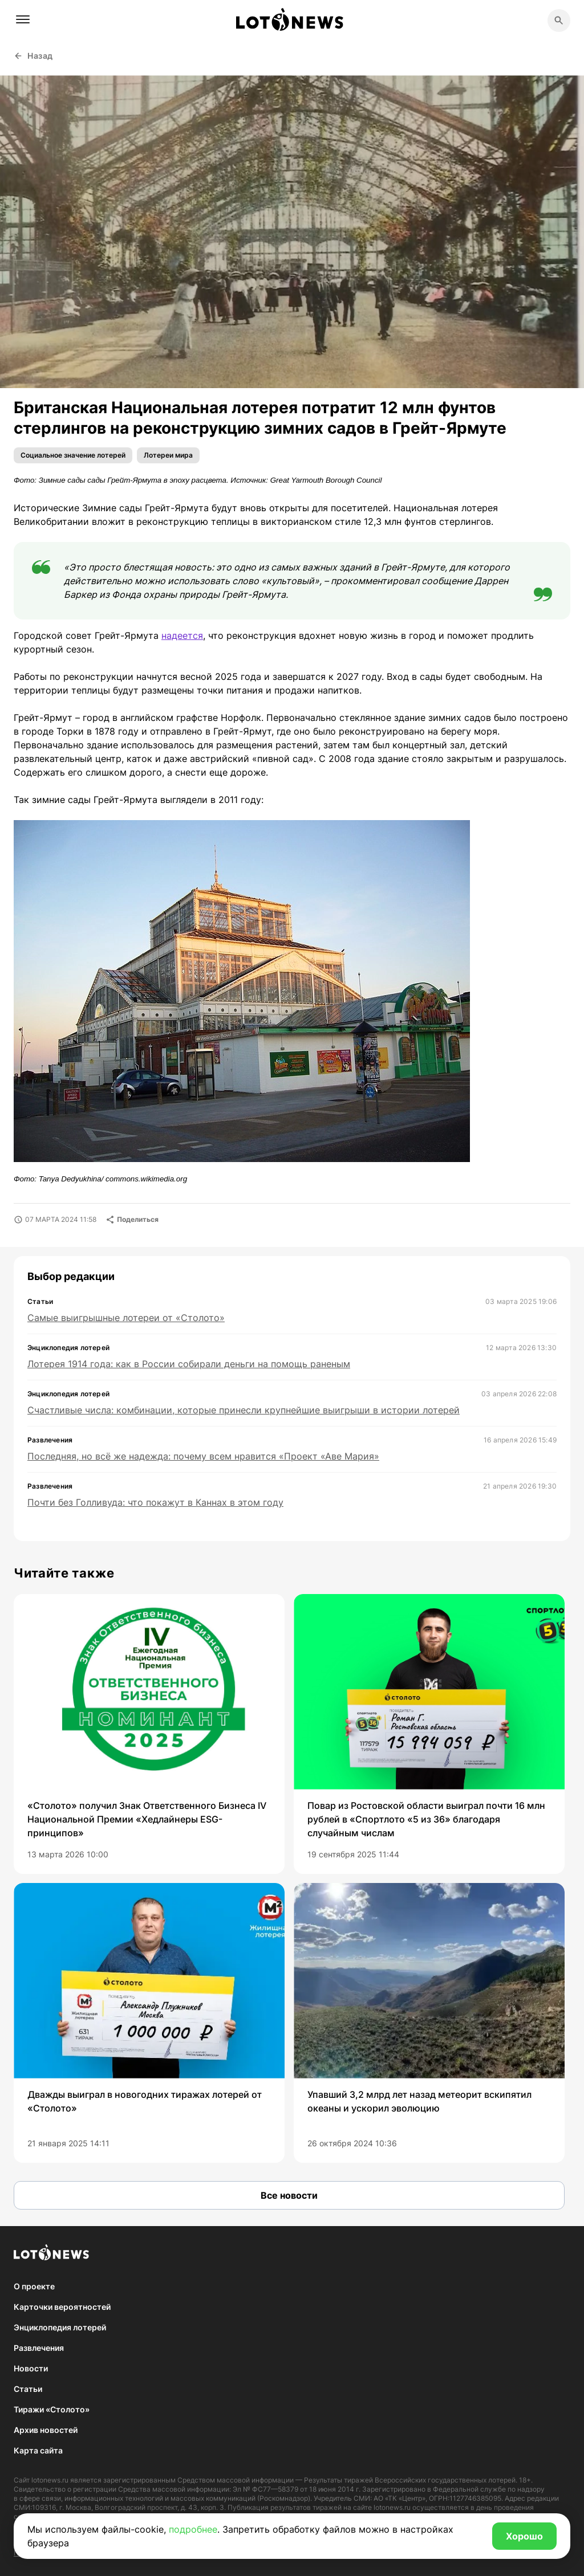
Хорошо (524, 2536)
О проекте (34, 2286)
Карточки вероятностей (62, 2307)
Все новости (289, 2195)
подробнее (193, 2529)
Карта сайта (38, 2450)
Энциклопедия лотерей (60, 2327)
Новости (31, 2368)
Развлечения (39, 2348)
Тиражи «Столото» (52, 2409)
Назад (33, 55)
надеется (182, 635)
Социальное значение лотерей (73, 455)
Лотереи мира (168, 455)
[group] (149, 1734)
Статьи (28, 2389)
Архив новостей (46, 2430)
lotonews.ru (49, 2480)
